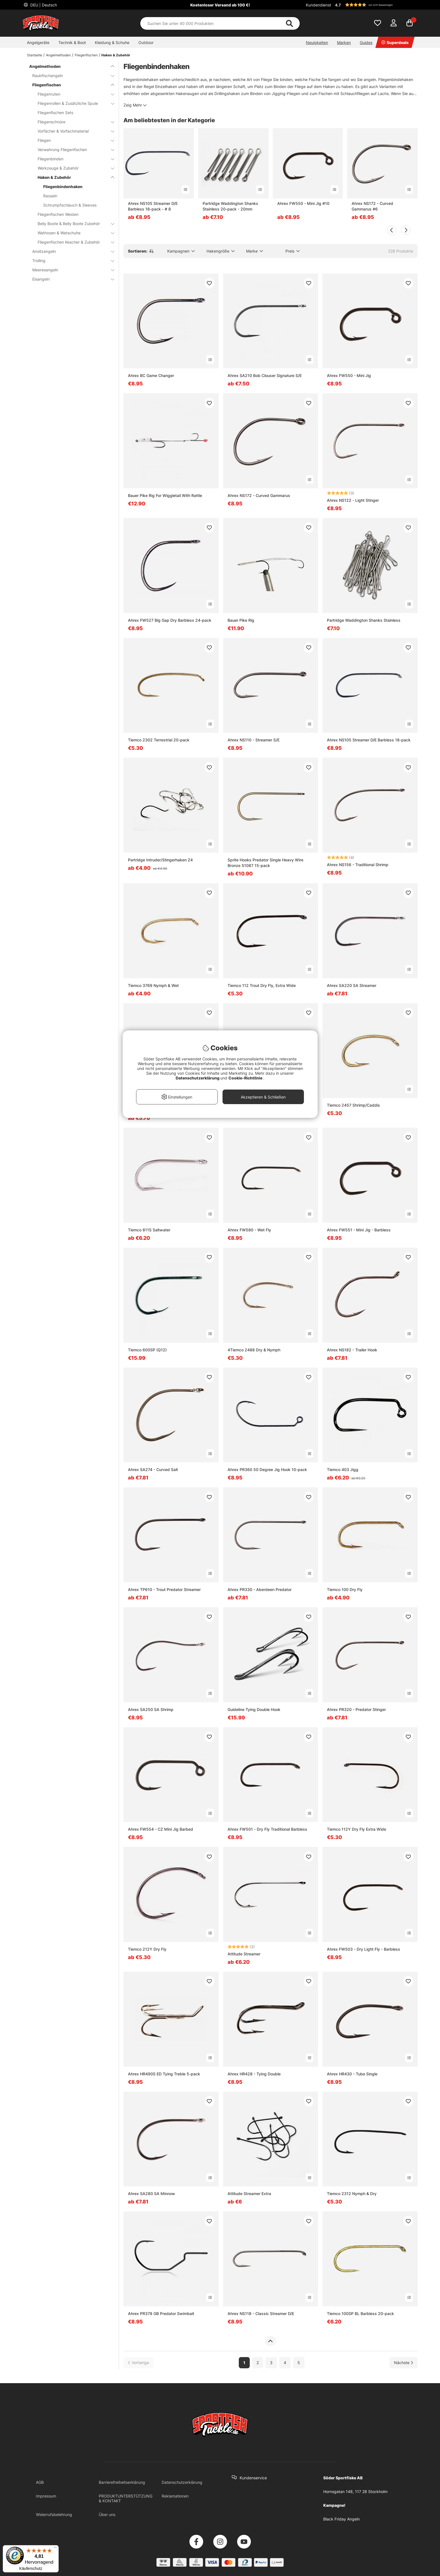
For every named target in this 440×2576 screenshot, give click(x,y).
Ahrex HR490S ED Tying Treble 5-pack (164, 2073)
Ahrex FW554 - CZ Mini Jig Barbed (160, 1829)
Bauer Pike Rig (241, 620)
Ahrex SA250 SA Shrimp (150, 1709)
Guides (366, 42)
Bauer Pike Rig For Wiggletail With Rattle (165, 495)
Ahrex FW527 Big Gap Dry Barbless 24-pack (169, 620)
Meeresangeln (69, 269)
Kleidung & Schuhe (112, 42)
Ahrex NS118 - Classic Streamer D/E (261, 2313)
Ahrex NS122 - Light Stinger (353, 500)
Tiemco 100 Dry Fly (345, 1589)
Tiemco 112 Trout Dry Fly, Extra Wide (262, 985)
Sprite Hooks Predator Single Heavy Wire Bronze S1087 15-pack (265, 862)
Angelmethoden (58, 55)
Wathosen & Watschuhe (72, 232)
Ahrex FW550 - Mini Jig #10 (303, 203)
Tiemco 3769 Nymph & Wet (153, 985)
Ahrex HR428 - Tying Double (254, 2073)
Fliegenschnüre (72, 121)
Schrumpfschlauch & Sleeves (70, 205)
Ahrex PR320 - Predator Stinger (356, 1709)
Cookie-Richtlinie (245, 1078)
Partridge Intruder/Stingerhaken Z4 (160, 859)
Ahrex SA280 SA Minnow (151, 2193)
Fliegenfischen (86, 55)
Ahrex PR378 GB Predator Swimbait (161, 2313)
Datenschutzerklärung (182, 2482)
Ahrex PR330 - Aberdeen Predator (260, 1589)
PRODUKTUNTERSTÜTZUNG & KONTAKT (125, 2498)
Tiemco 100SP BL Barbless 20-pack (360, 2313)
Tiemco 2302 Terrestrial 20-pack (158, 739)
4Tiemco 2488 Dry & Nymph (254, 1349)
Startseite (34, 55)
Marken (344, 42)
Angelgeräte (38, 42)
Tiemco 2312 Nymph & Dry (352, 2193)
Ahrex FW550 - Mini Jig (349, 375)
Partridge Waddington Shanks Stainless (363, 620)
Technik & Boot (72, 42)
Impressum (46, 2496)
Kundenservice (253, 2477)
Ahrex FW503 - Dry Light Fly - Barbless (363, 1949)
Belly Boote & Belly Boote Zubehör (72, 223)
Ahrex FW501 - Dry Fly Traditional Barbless (267, 1829)
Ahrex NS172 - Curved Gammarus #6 (372, 206)
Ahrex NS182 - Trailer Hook (352, 1349)
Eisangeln (69, 279)
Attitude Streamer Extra (249, 2193)
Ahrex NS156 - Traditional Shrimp (357, 864)
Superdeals (395, 42)
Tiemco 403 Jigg (342, 1469)
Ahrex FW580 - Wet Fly (249, 1229)
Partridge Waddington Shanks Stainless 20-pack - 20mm (230, 206)
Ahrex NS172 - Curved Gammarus (259, 495)
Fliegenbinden (72, 158)
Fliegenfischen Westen (58, 214)
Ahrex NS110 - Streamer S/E (253, 739)
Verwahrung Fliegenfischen (72, 149)
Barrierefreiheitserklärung (122, 2482)
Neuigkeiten (317, 42)
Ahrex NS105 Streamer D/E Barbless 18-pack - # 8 (153, 206)
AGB (40, 2482)
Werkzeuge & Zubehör (72, 168)
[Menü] (55, 2548)
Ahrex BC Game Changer (151, 375)
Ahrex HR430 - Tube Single (352, 2073)
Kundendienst (318, 5)
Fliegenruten (72, 94)
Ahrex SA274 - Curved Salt (153, 1469)
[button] (375, 5)
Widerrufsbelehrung (54, 2514)
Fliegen (72, 140)
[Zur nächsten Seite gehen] (403, 2362)
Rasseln (50, 195)
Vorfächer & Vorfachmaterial (72, 131)
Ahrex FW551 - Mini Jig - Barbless (359, 1229)
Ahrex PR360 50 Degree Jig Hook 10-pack (267, 1469)
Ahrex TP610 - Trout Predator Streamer (164, 1589)
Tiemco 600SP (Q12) (147, 1349)
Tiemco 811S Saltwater (149, 1229)
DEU (43, 5)
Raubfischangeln (69, 75)
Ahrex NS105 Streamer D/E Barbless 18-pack (369, 739)
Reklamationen (175, 2496)
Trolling (69, 260)
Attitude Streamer (244, 1953)
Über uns (107, 2514)
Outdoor (145, 42)
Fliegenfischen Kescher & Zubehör (72, 242)
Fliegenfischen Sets (55, 112)
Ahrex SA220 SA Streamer (351, 985)
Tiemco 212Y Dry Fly (147, 1949)
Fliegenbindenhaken (62, 186)
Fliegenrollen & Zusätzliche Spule (72, 103)
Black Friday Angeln (341, 2519)
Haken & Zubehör (115, 55)
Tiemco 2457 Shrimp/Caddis (353, 1105)
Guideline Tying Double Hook (254, 1709)
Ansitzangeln (69, 251)
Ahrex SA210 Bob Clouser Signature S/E (265, 375)
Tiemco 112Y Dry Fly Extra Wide (356, 1829)
